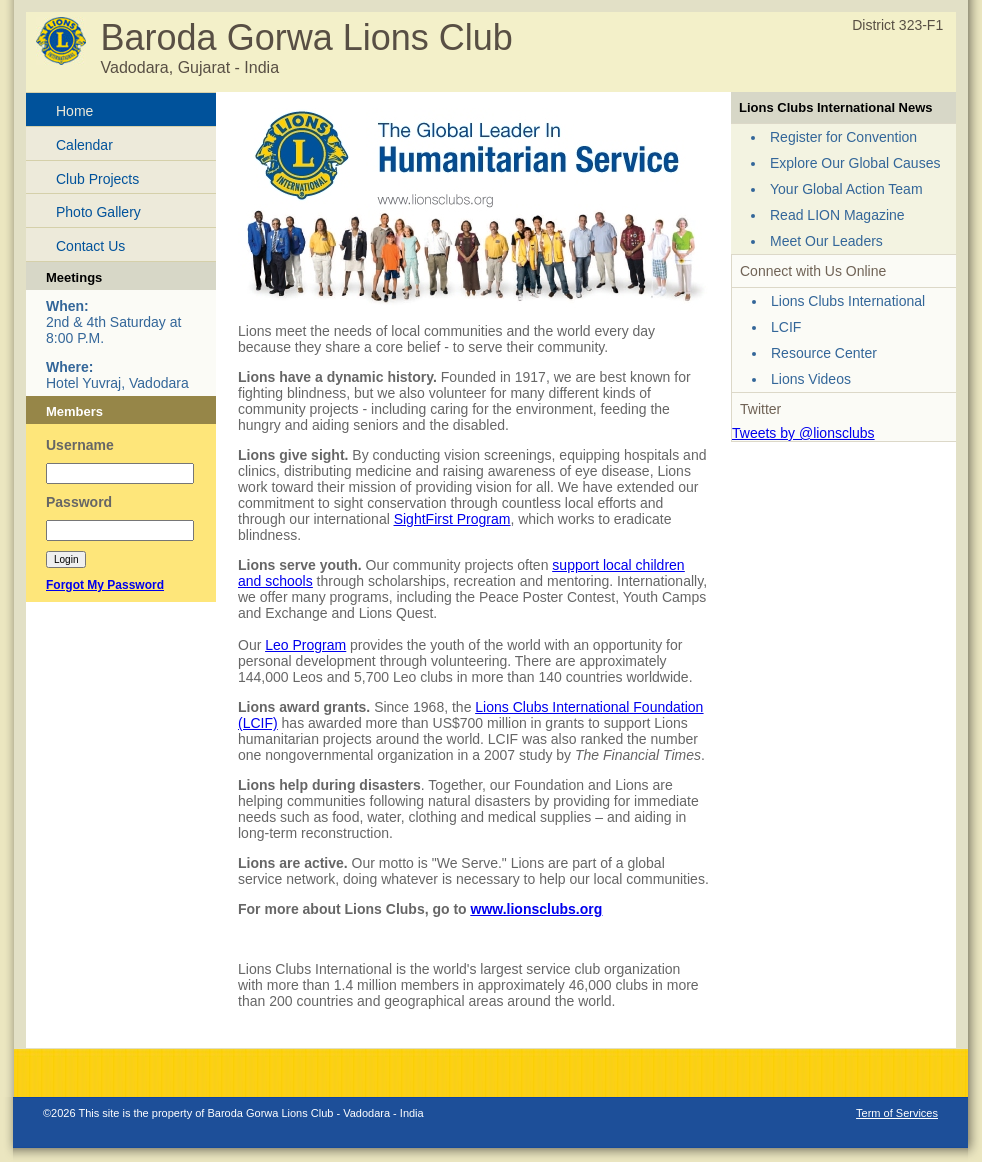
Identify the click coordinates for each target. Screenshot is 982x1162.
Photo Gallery (98, 212)
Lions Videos (811, 379)
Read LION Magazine (837, 215)
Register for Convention (843, 137)
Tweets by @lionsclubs (803, 433)
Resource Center (824, 353)
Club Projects (97, 179)
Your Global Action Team (846, 189)
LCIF (786, 327)
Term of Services (897, 1113)
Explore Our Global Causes (855, 163)
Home (74, 111)
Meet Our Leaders (826, 241)
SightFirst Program (452, 519)
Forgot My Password (105, 585)
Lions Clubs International (848, 301)
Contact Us (90, 246)
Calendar (84, 145)
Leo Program (305, 645)
